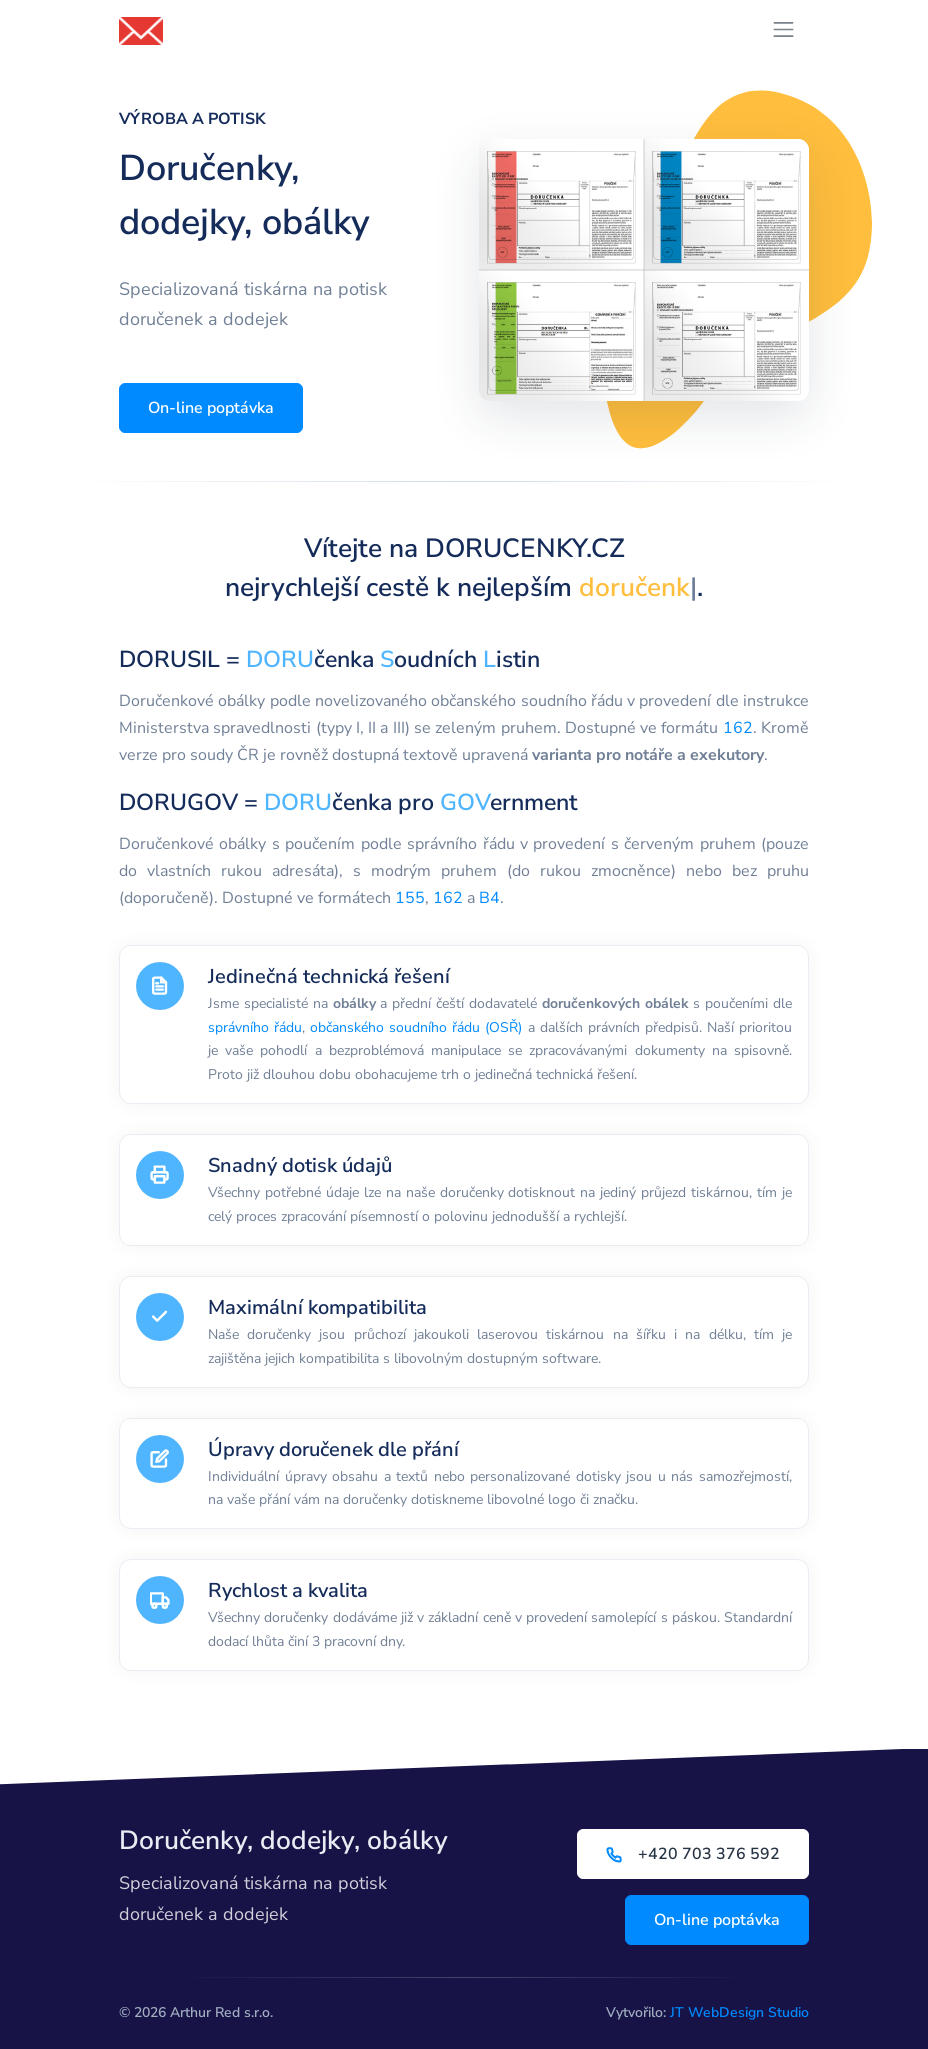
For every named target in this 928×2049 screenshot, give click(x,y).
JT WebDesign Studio (739, 2012)
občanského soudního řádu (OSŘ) (416, 1027)
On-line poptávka (211, 408)
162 (738, 728)
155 (410, 898)
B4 (489, 898)
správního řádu (255, 1027)
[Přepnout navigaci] (783, 29)
